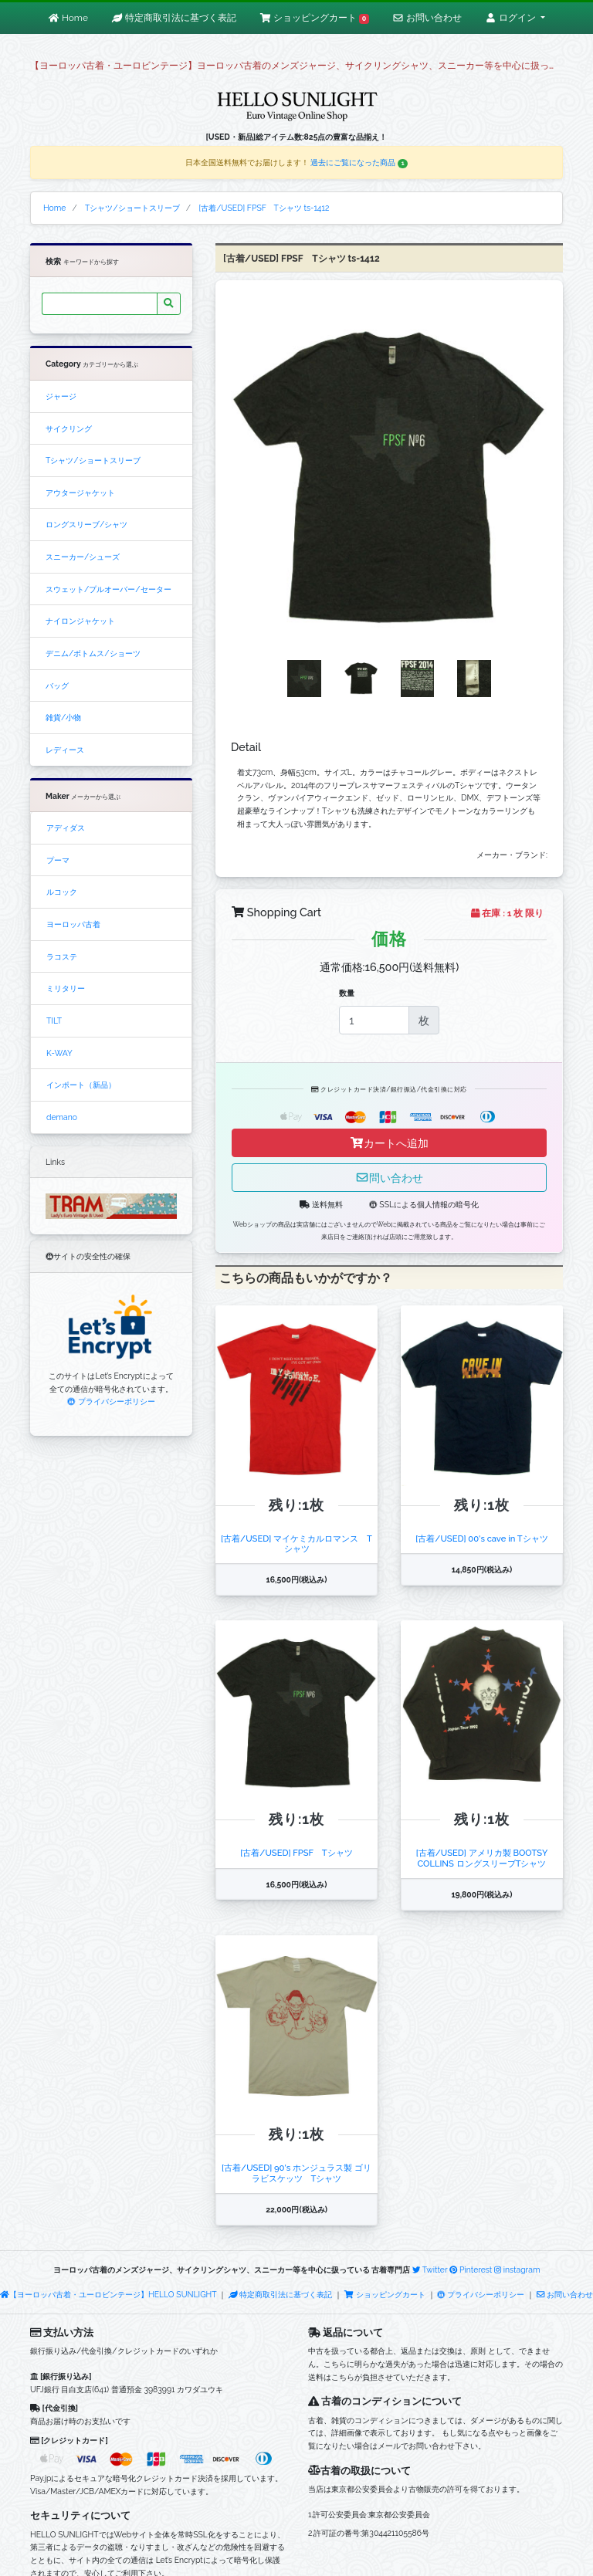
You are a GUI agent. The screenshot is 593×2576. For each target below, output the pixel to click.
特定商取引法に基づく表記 (280, 2294)
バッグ (57, 685)
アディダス (65, 827)
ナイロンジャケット (80, 620)
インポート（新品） (81, 1084)
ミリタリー (65, 988)
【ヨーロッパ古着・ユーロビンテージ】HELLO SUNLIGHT (108, 2294)
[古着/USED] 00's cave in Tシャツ (481, 1538)
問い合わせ (389, 1177)
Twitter (430, 2269)
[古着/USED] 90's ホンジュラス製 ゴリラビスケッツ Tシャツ (296, 2172)
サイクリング (69, 428)
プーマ (57, 860)
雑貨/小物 (63, 717)
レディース (65, 749)
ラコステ (61, 956)
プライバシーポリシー (110, 1401)
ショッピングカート (385, 2294)
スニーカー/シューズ (83, 556)
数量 (346, 992)
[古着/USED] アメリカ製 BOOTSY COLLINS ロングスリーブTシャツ (482, 1857)
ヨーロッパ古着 (73, 924)
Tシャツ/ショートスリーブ (93, 460)
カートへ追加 (389, 1142)
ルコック (61, 891)
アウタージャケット (80, 492)
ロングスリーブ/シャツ (86, 524)
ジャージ (61, 396)
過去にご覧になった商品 (359, 162)
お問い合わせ (565, 2294)
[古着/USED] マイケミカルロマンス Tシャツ (296, 1543)
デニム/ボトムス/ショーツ (93, 653)
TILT (54, 1020)
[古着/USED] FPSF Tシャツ (296, 1852)
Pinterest (470, 2269)
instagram (517, 2269)
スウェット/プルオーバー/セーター (108, 589)
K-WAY (59, 1053)
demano (61, 1117)
